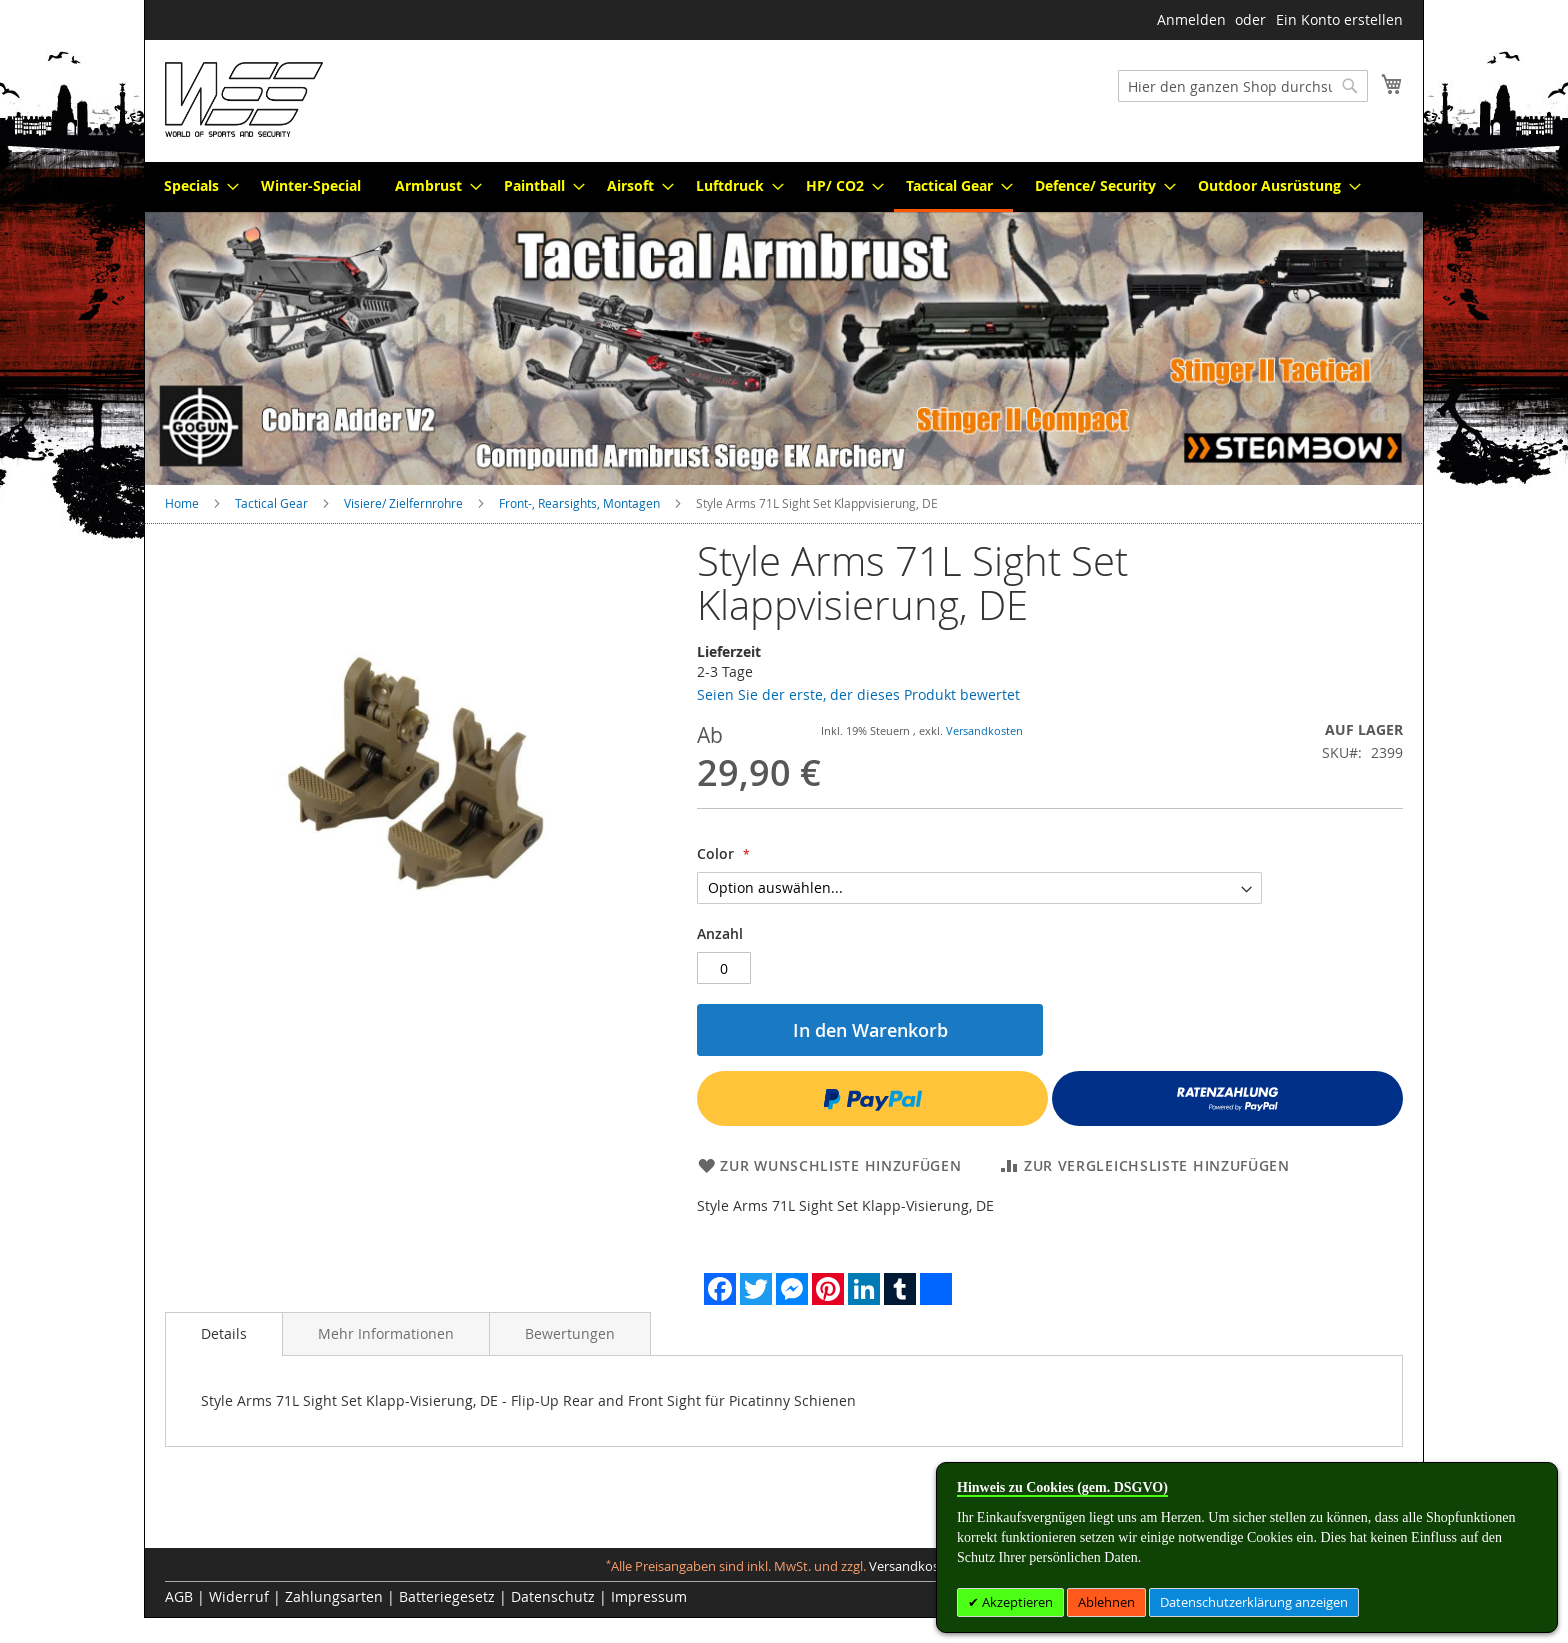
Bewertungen (570, 1333)
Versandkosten (984, 730)
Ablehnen (1106, 1602)
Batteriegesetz (447, 1596)
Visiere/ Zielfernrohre (403, 503)
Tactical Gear (271, 503)
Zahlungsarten (334, 1596)
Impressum (649, 1596)
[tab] (224, 1334)
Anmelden (1191, 19)
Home (182, 503)
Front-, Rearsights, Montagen (579, 503)
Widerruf (239, 1596)
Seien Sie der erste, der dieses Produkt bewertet (858, 694)
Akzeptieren (1016, 1602)
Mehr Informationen (386, 1333)
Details (224, 1333)
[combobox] (1243, 86)
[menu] (784, 187)
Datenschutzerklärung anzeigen (1254, 1602)
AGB (179, 1596)
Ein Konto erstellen (1339, 19)
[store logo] (244, 99)
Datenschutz (553, 1596)
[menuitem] (195, 185)
